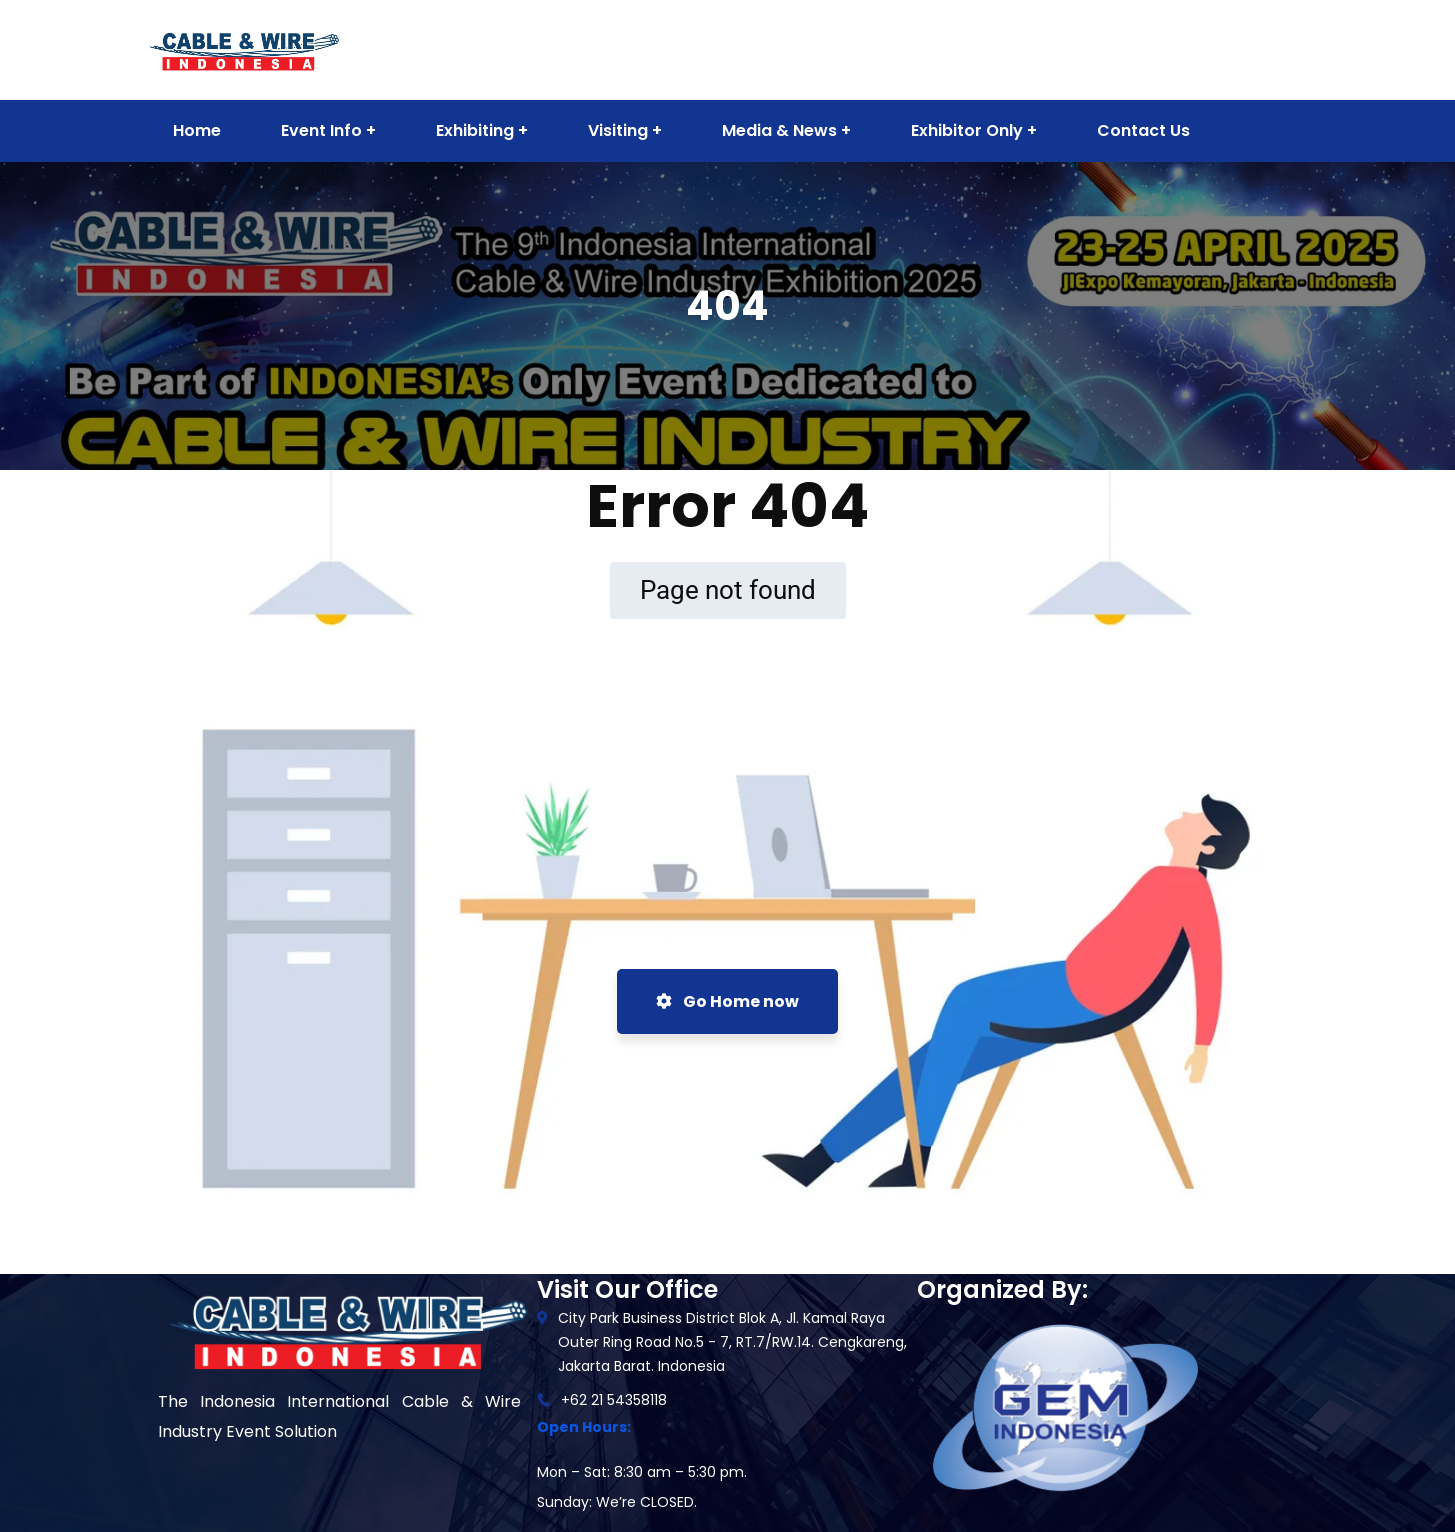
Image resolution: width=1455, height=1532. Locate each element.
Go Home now (727, 1001)
